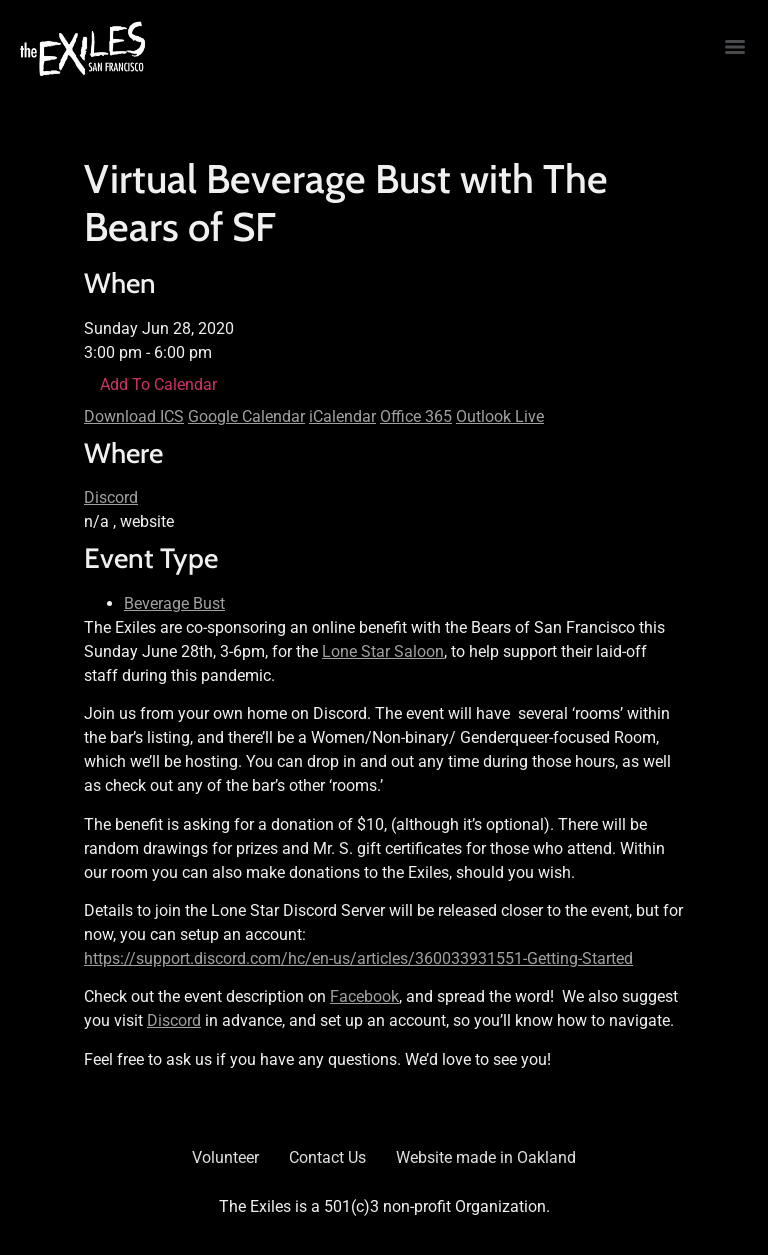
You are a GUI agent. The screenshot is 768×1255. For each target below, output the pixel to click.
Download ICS (134, 416)
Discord (111, 497)
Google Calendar (246, 416)
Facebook (364, 996)
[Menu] (735, 47)
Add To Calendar (158, 384)
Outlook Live (500, 416)
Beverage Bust (174, 603)
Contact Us (327, 1157)
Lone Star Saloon (383, 651)
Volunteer (225, 1157)
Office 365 (416, 416)
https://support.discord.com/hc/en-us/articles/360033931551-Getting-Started (358, 958)
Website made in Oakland (486, 1157)
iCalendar (342, 416)
